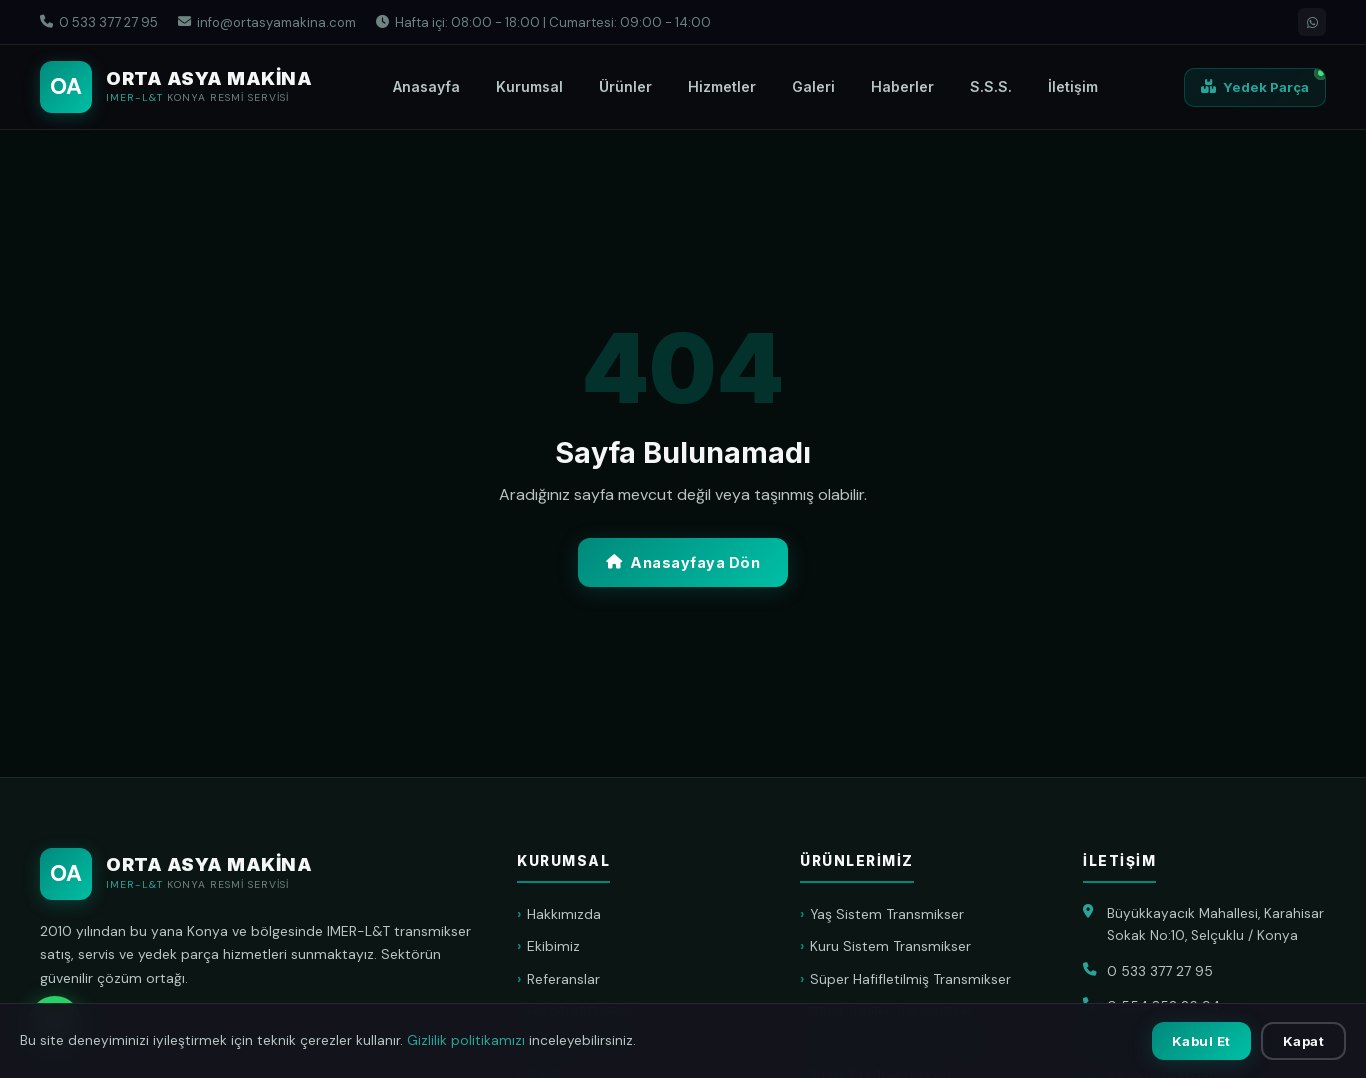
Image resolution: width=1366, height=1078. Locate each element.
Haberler (902, 86)
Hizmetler (722, 86)
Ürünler (625, 86)
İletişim (1073, 86)
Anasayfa (426, 86)
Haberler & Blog (578, 1043)
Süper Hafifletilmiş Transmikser (910, 979)
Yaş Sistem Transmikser (887, 914)
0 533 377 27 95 (99, 22)
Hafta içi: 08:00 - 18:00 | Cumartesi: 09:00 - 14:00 (543, 22)
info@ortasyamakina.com (267, 22)
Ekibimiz (553, 946)
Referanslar (563, 979)
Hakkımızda (564, 914)
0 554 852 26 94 (1163, 1006)
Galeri (813, 86)
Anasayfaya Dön (683, 562)
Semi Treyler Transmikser (891, 1011)
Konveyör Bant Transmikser (898, 1043)
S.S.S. (991, 86)
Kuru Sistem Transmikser (890, 946)
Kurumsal (529, 86)
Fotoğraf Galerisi (581, 1011)
